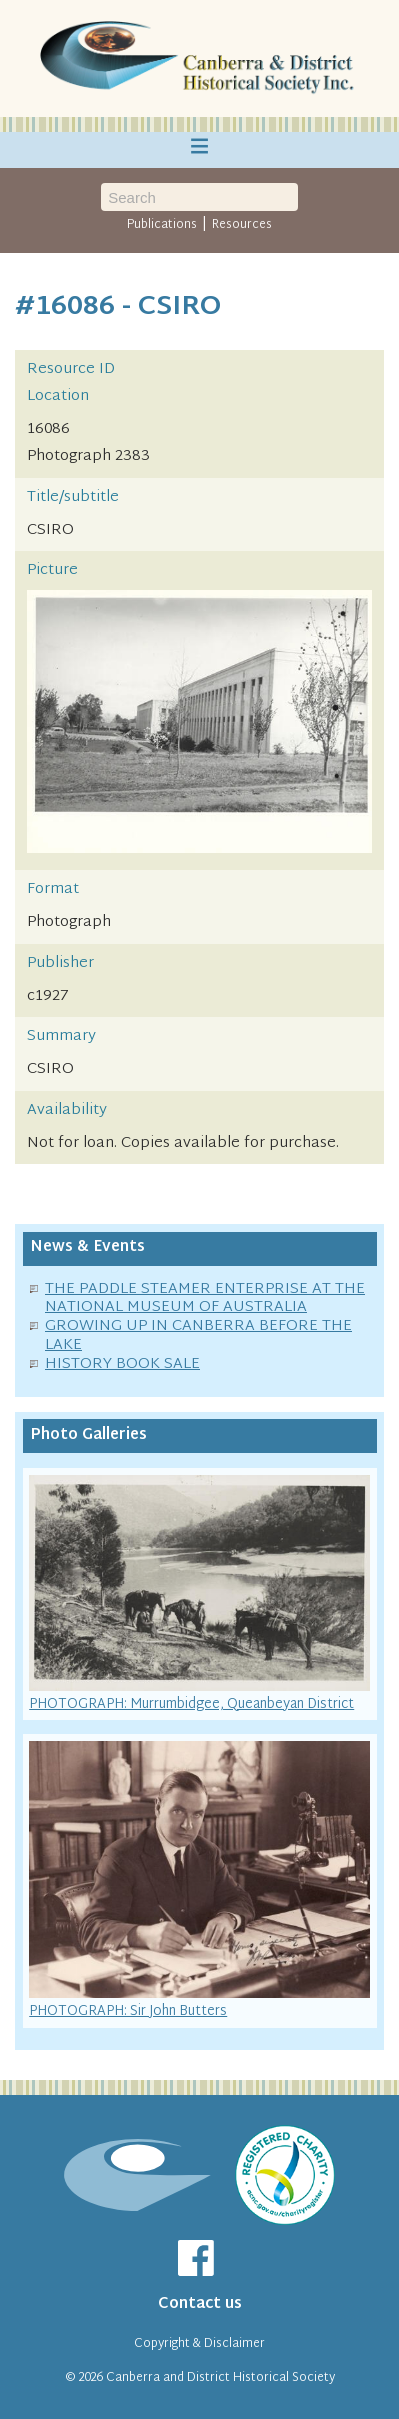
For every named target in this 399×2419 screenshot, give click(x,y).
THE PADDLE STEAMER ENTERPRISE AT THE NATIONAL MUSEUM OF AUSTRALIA (205, 1299)
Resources (242, 225)
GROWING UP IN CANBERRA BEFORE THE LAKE (198, 1336)
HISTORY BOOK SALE (122, 1364)
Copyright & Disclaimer (199, 2344)
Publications (162, 225)
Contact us (200, 2304)
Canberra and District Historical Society (220, 2378)
